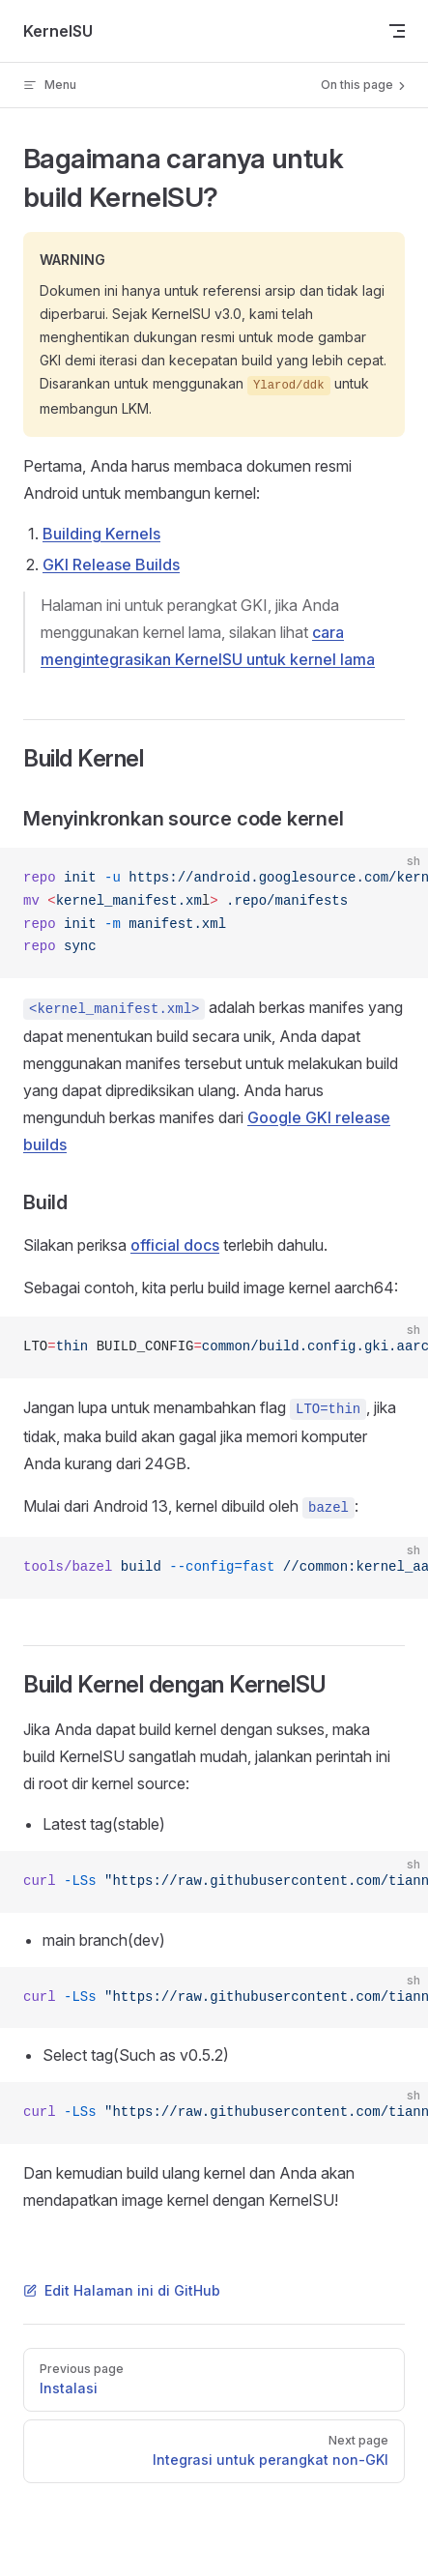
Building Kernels (101, 533)
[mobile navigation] (397, 31)
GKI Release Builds (111, 564)
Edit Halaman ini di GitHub (121, 2290)
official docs (174, 1245)
